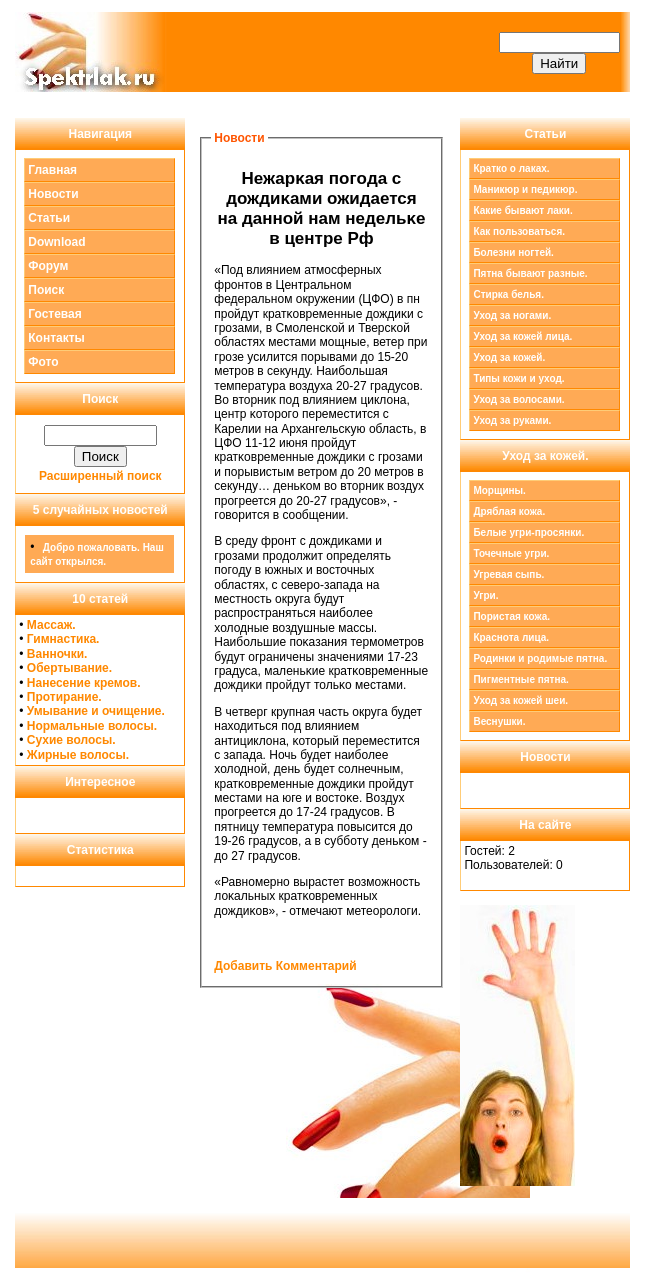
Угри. (485, 595)
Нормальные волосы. (92, 726)
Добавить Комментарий (285, 966)
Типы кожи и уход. (518, 378)
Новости (53, 194)
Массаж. (51, 625)
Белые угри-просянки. (528, 532)
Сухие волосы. (71, 740)
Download (56, 242)
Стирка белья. (508, 294)
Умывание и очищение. (96, 711)
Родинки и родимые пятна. (540, 658)
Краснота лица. (511, 637)
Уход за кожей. (509, 357)
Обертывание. (69, 668)
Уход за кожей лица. (522, 336)
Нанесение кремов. (84, 683)
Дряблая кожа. (509, 511)
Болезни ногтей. (513, 252)
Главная (52, 170)
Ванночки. (57, 654)
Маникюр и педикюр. (525, 189)
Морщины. (499, 490)
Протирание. (64, 697)
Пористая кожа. (511, 616)
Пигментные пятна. (520, 679)
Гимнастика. (63, 639)
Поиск (46, 290)
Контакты (56, 338)
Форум (48, 266)
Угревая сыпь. (508, 574)
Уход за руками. (512, 420)
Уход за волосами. (518, 399)
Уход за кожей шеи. (520, 700)
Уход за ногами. (512, 315)
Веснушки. (499, 721)
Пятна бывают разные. (530, 273)
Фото (43, 362)
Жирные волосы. (78, 755)
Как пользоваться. (519, 231)
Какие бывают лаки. (522, 210)
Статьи (49, 218)
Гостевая (55, 314)
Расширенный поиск (100, 476)
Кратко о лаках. (511, 168)
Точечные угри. (511, 553)
